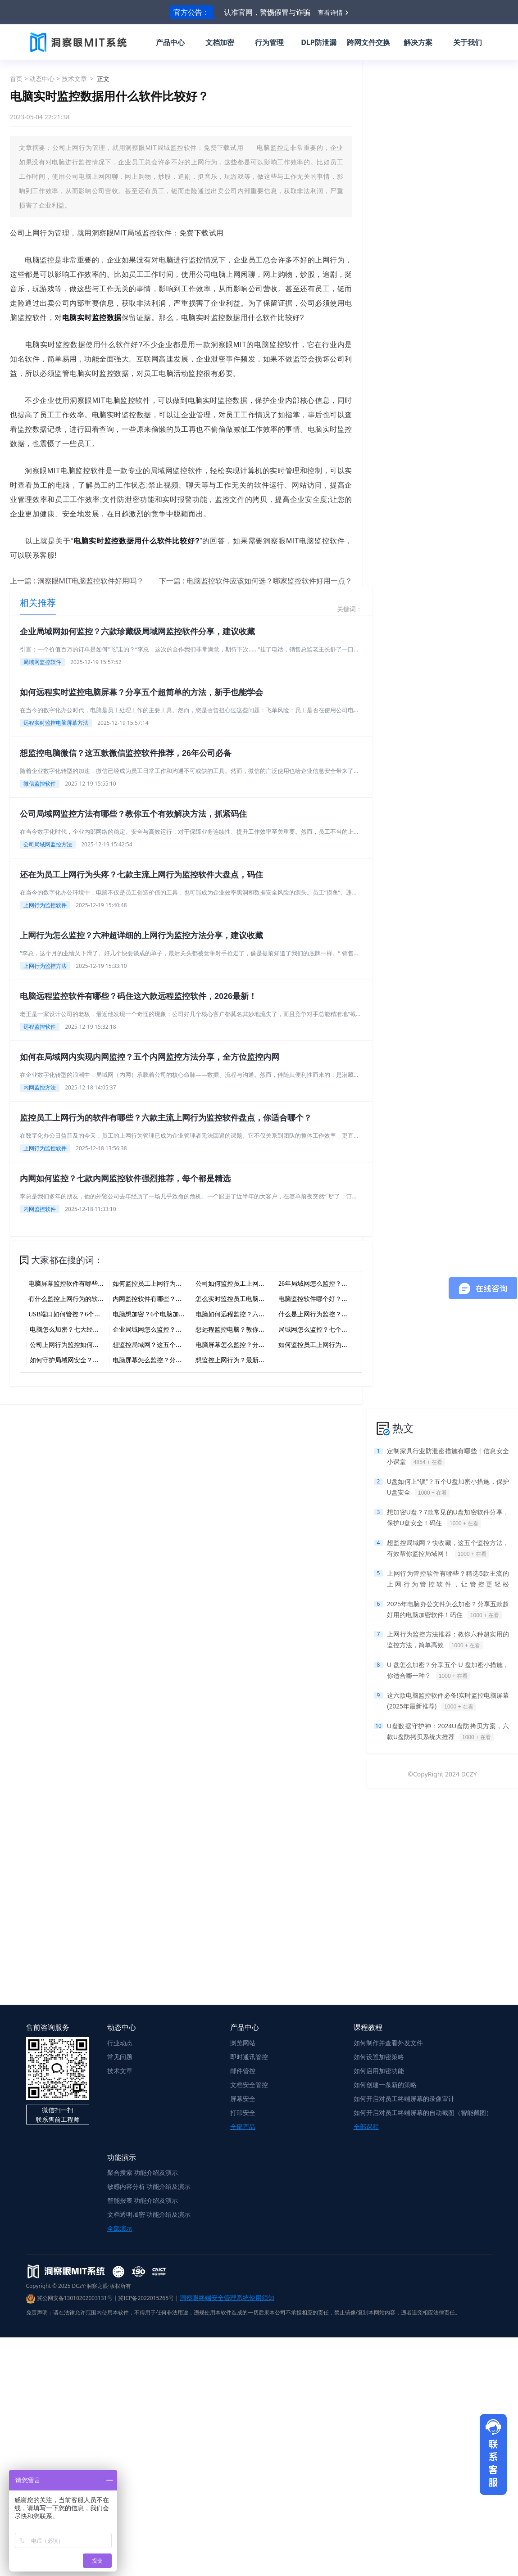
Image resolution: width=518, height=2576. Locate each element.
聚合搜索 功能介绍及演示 (142, 2172)
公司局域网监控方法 (47, 844)
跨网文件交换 (368, 42)
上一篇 (77, 581)
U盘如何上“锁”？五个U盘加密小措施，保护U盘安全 (448, 1487)
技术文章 (74, 78)
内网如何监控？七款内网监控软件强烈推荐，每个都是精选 (125, 1178)
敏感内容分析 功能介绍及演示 (149, 2186)
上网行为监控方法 (45, 966)
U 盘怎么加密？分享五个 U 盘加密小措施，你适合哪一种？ (448, 1670)
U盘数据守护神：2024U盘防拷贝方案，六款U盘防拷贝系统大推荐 (448, 1731)
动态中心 (42, 78)
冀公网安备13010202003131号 (69, 2298)
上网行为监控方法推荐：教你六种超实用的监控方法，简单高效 (448, 1640)
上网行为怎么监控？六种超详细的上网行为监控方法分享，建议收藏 (141, 935)
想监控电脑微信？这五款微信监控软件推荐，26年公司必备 (126, 753)
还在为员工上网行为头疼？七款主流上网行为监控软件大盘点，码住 (141, 874)
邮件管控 (242, 2070)
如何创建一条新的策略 (385, 2084)
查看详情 (330, 12)
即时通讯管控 (249, 2056)
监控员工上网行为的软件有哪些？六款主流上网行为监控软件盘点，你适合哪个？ (166, 1117)
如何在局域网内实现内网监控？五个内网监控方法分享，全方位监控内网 (149, 1057)
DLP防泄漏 (318, 42)
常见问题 (119, 2056)
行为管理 (269, 42)
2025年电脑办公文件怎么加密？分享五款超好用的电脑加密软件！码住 (448, 1609)
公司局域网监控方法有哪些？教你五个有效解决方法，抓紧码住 (133, 813)
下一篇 (255, 581)
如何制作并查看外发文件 (388, 2042)
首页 (16, 78)
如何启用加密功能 (379, 2070)
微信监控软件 (39, 783)
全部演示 (119, 2228)
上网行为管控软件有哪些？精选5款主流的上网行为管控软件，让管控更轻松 (448, 1580)
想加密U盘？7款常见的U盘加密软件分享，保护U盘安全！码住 (448, 1518)
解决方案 (418, 42)
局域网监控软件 (42, 662)
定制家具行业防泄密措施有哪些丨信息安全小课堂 (448, 1456)
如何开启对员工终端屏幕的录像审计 (404, 2098)
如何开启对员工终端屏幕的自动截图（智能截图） (423, 2112)
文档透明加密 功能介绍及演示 (149, 2214)
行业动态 (119, 2042)
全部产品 (242, 2126)
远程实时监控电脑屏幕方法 (55, 723)
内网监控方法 (39, 1087)
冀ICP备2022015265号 (146, 2298)
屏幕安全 (242, 2098)
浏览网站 (242, 2042)
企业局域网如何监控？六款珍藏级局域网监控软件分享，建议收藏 (137, 631)
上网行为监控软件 (45, 905)
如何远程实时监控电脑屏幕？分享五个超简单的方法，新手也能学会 (141, 692)
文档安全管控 (249, 2084)
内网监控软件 (39, 1209)
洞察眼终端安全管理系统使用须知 (227, 2297)
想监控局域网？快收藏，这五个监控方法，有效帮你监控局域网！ (448, 1548)
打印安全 (242, 2112)
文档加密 (219, 42)
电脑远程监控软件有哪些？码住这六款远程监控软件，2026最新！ (138, 996)
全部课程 (366, 2126)
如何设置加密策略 (379, 2056)
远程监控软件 (39, 1026)
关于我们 (467, 42)
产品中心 (170, 42)
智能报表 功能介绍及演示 (142, 2200)
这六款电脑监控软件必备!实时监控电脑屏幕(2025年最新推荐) (448, 1701)
